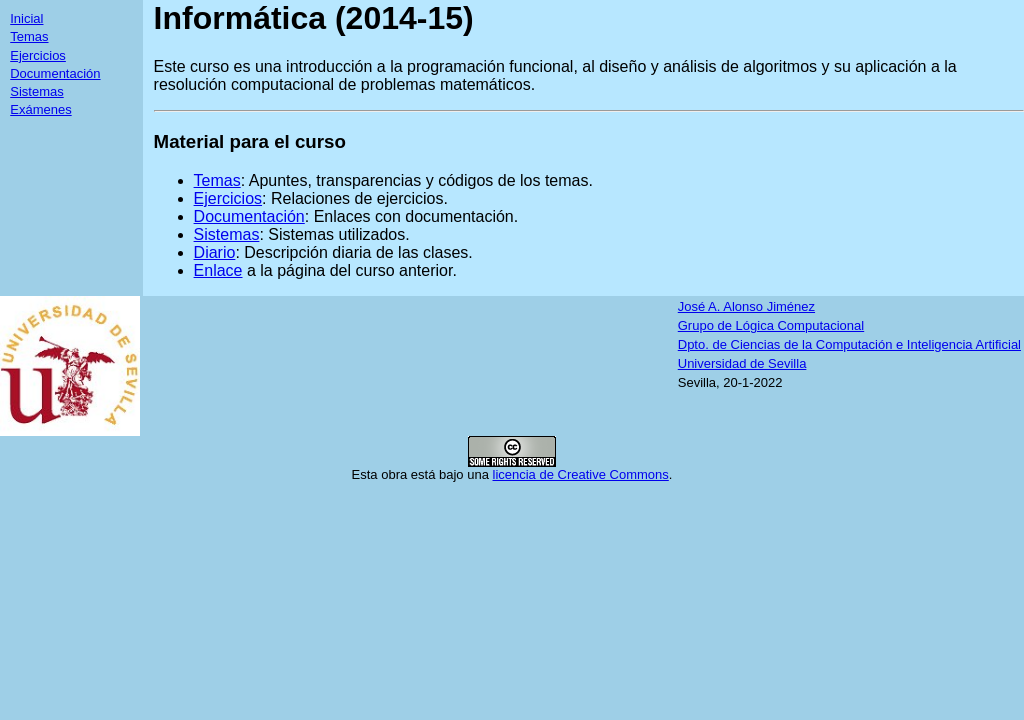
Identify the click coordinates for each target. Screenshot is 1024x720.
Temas (29, 36)
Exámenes (40, 109)
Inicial (26, 18)
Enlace (218, 270)
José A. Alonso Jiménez (746, 306)
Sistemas (36, 91)
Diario (215, 252)
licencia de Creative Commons (581, 474)
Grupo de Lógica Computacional (771, 325)
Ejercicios (38, 55)
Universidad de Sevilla (742, 363)
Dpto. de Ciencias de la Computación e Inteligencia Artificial (849, 344)
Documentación (55, 73)
